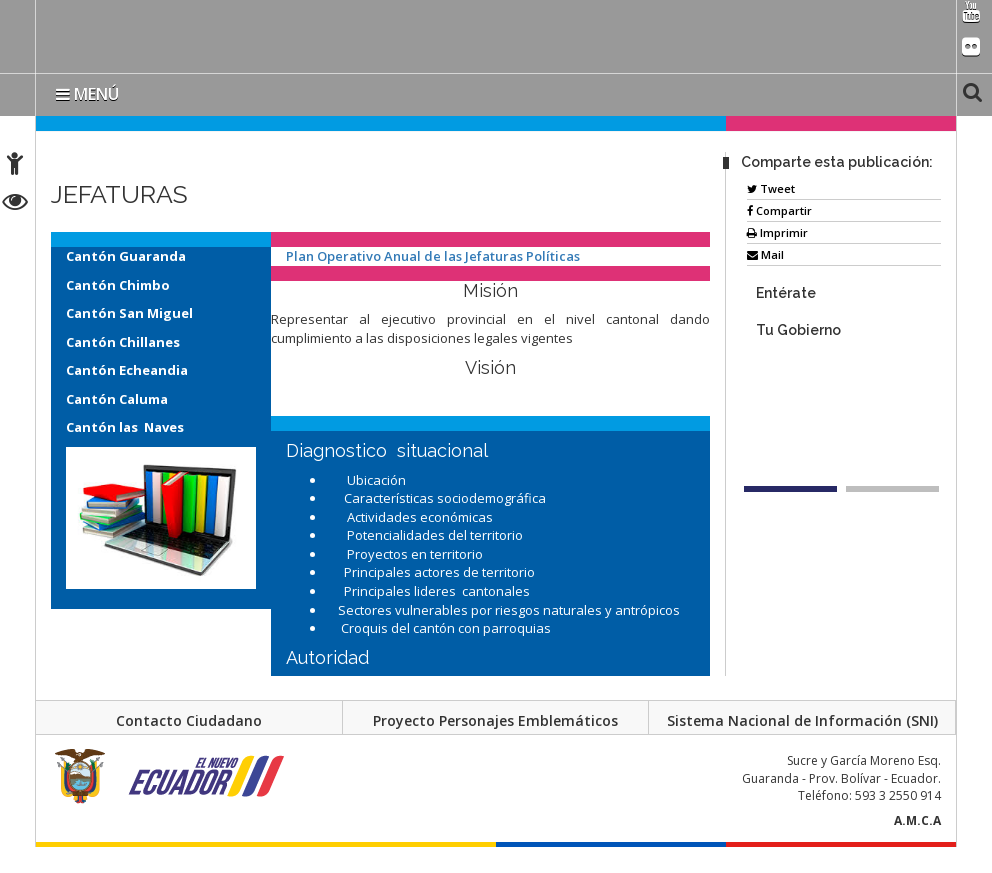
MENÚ (87, 94)
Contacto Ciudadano (189, 720)
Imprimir (777, 232)
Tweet (771, 188)
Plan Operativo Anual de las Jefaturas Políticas (434, 256)
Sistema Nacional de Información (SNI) (802, 720)
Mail (765, 254)
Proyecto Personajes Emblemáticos (495, 720)
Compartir (779, 210)
